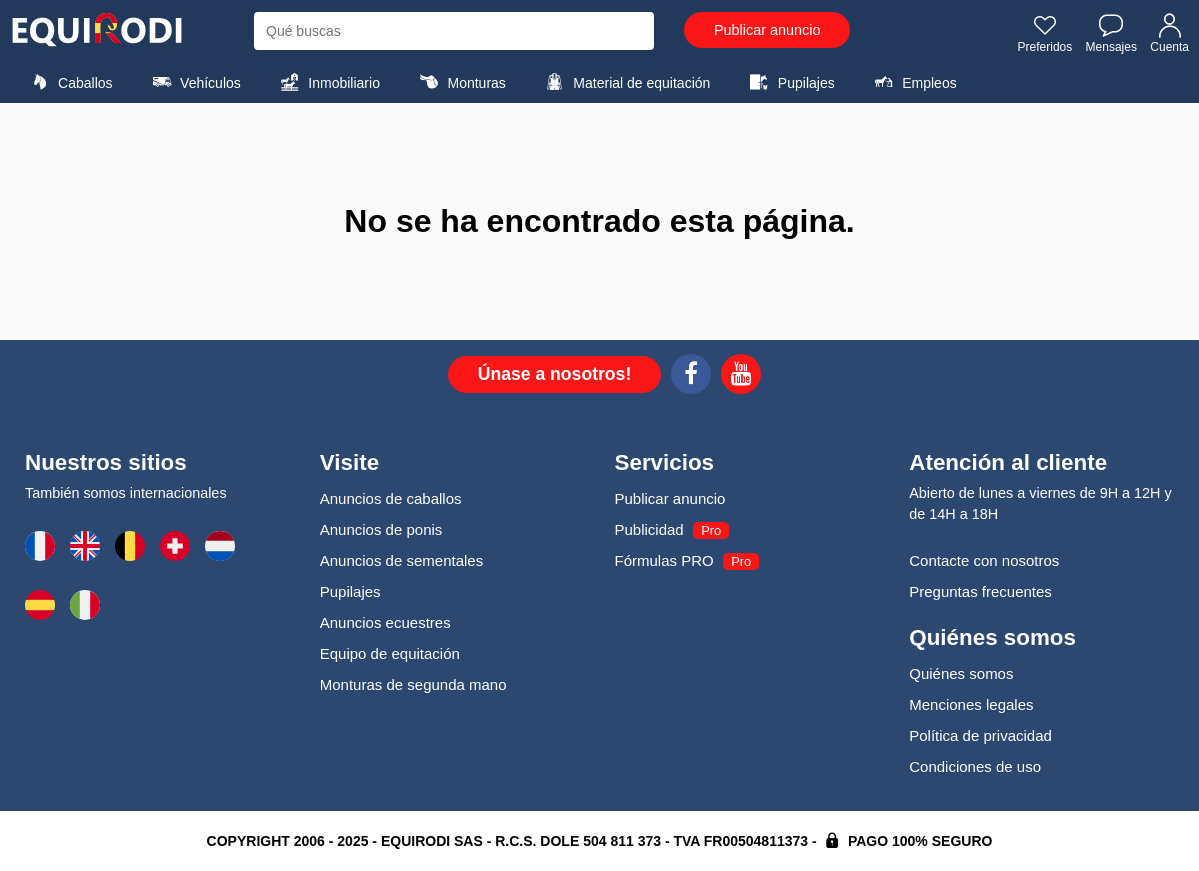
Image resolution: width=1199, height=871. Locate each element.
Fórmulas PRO (664, 560)
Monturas (459, 82)
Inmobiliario (327, 82)
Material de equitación (625, 82)
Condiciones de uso (975, 766)
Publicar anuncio (767, 30)
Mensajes (1111, 33)
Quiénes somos (961, 673)
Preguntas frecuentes (980, 591)
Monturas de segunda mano (413, 684)
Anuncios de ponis (381, 529)
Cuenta (1169, 33)
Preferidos (1045, 33)
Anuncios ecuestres (385, 622)
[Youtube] (741, 377)
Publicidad (649, 529)
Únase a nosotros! (555, 374)
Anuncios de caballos (391, 498)
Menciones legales (971, 704)
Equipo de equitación (390, 653)
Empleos (913, 82)
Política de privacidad (980, 735)
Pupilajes (790, 82)
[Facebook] (691, 377)
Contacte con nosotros (984, 560)
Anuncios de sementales (401, 560)
